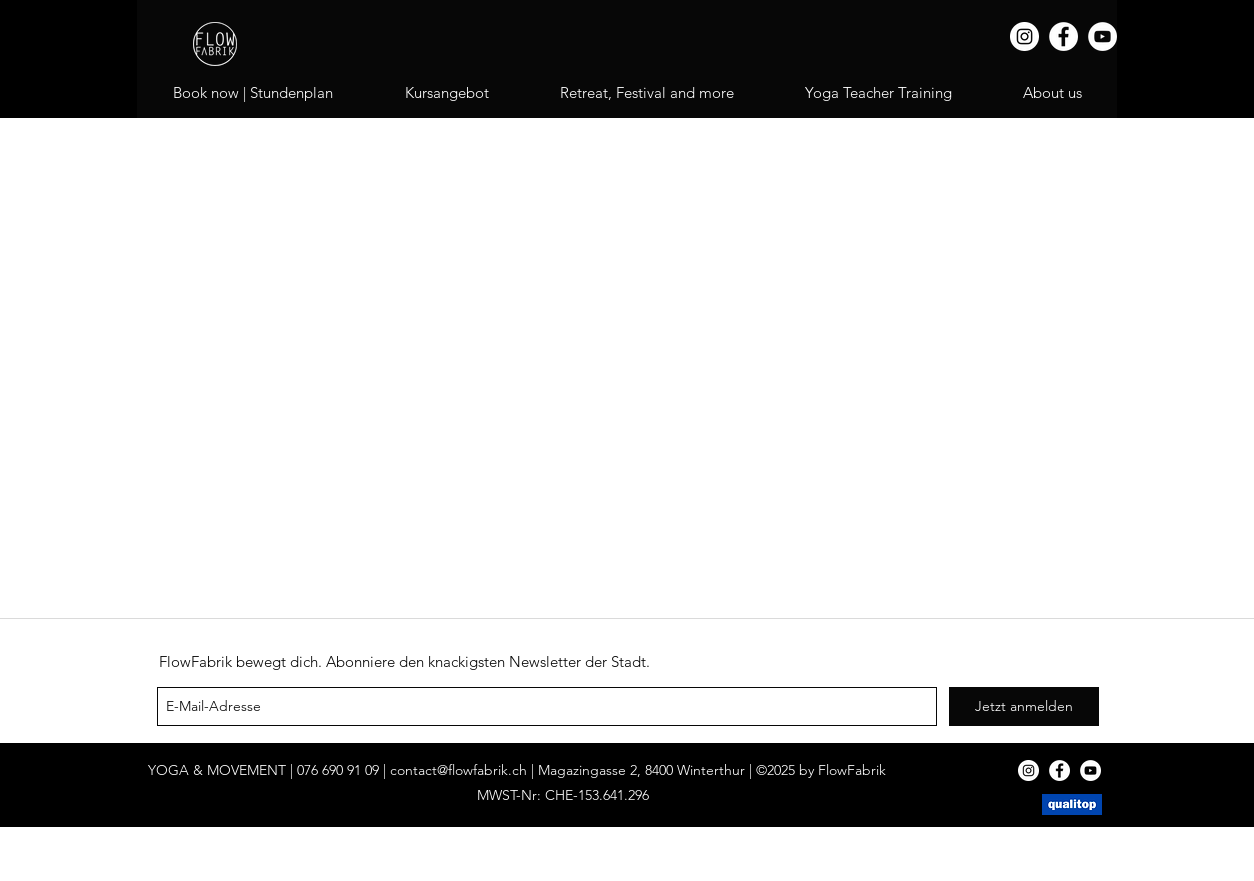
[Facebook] (1063, 36)
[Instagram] (1024, 36)
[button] (647, 93)
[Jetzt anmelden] (1024, 706)
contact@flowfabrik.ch (458, 770)
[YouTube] (1102, 36)
